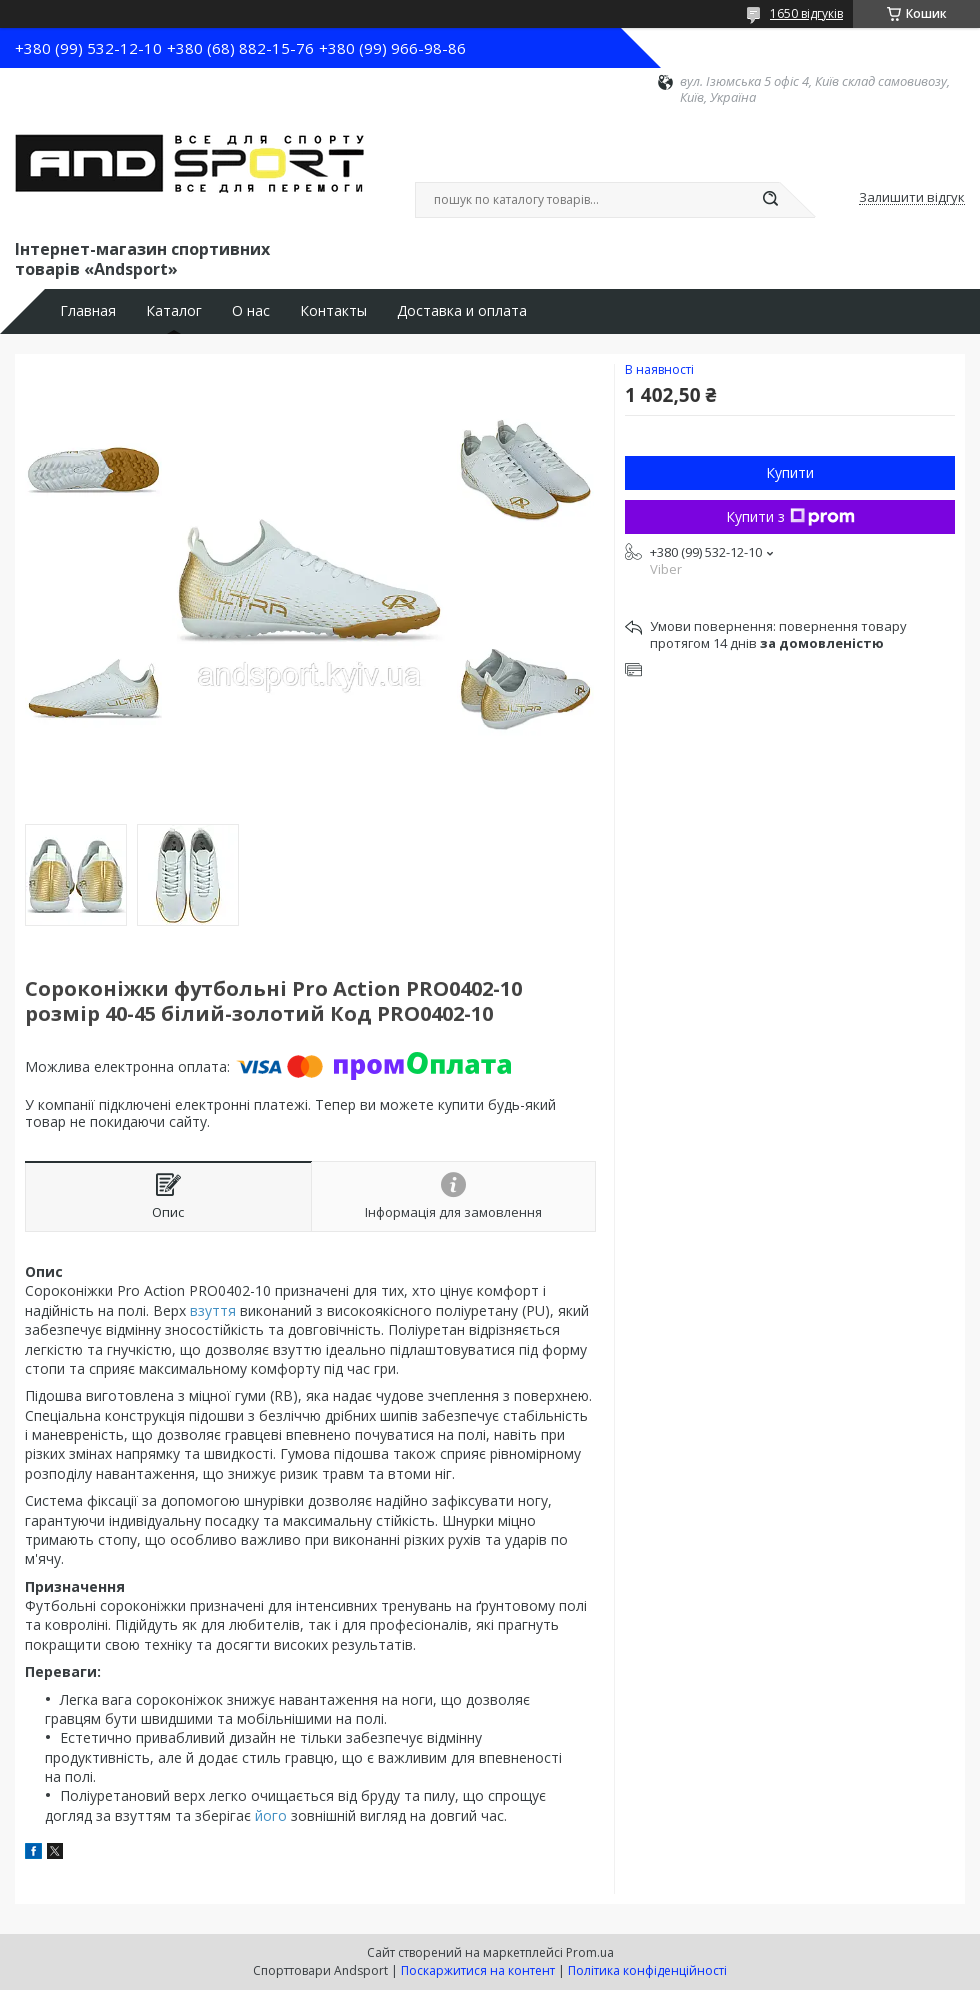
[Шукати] (770, 200)
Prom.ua (590, 1952)
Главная (88, 311)
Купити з (790, 516)
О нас (251, 311)
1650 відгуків (806, 13)
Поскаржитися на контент (478, 1970)
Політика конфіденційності (647, 1970)
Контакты (333, 311)
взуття (213, 1310)
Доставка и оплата (462, 311)
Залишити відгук (912, 198)
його (271, 1815)
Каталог (174, 311)
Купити (790, 472)
